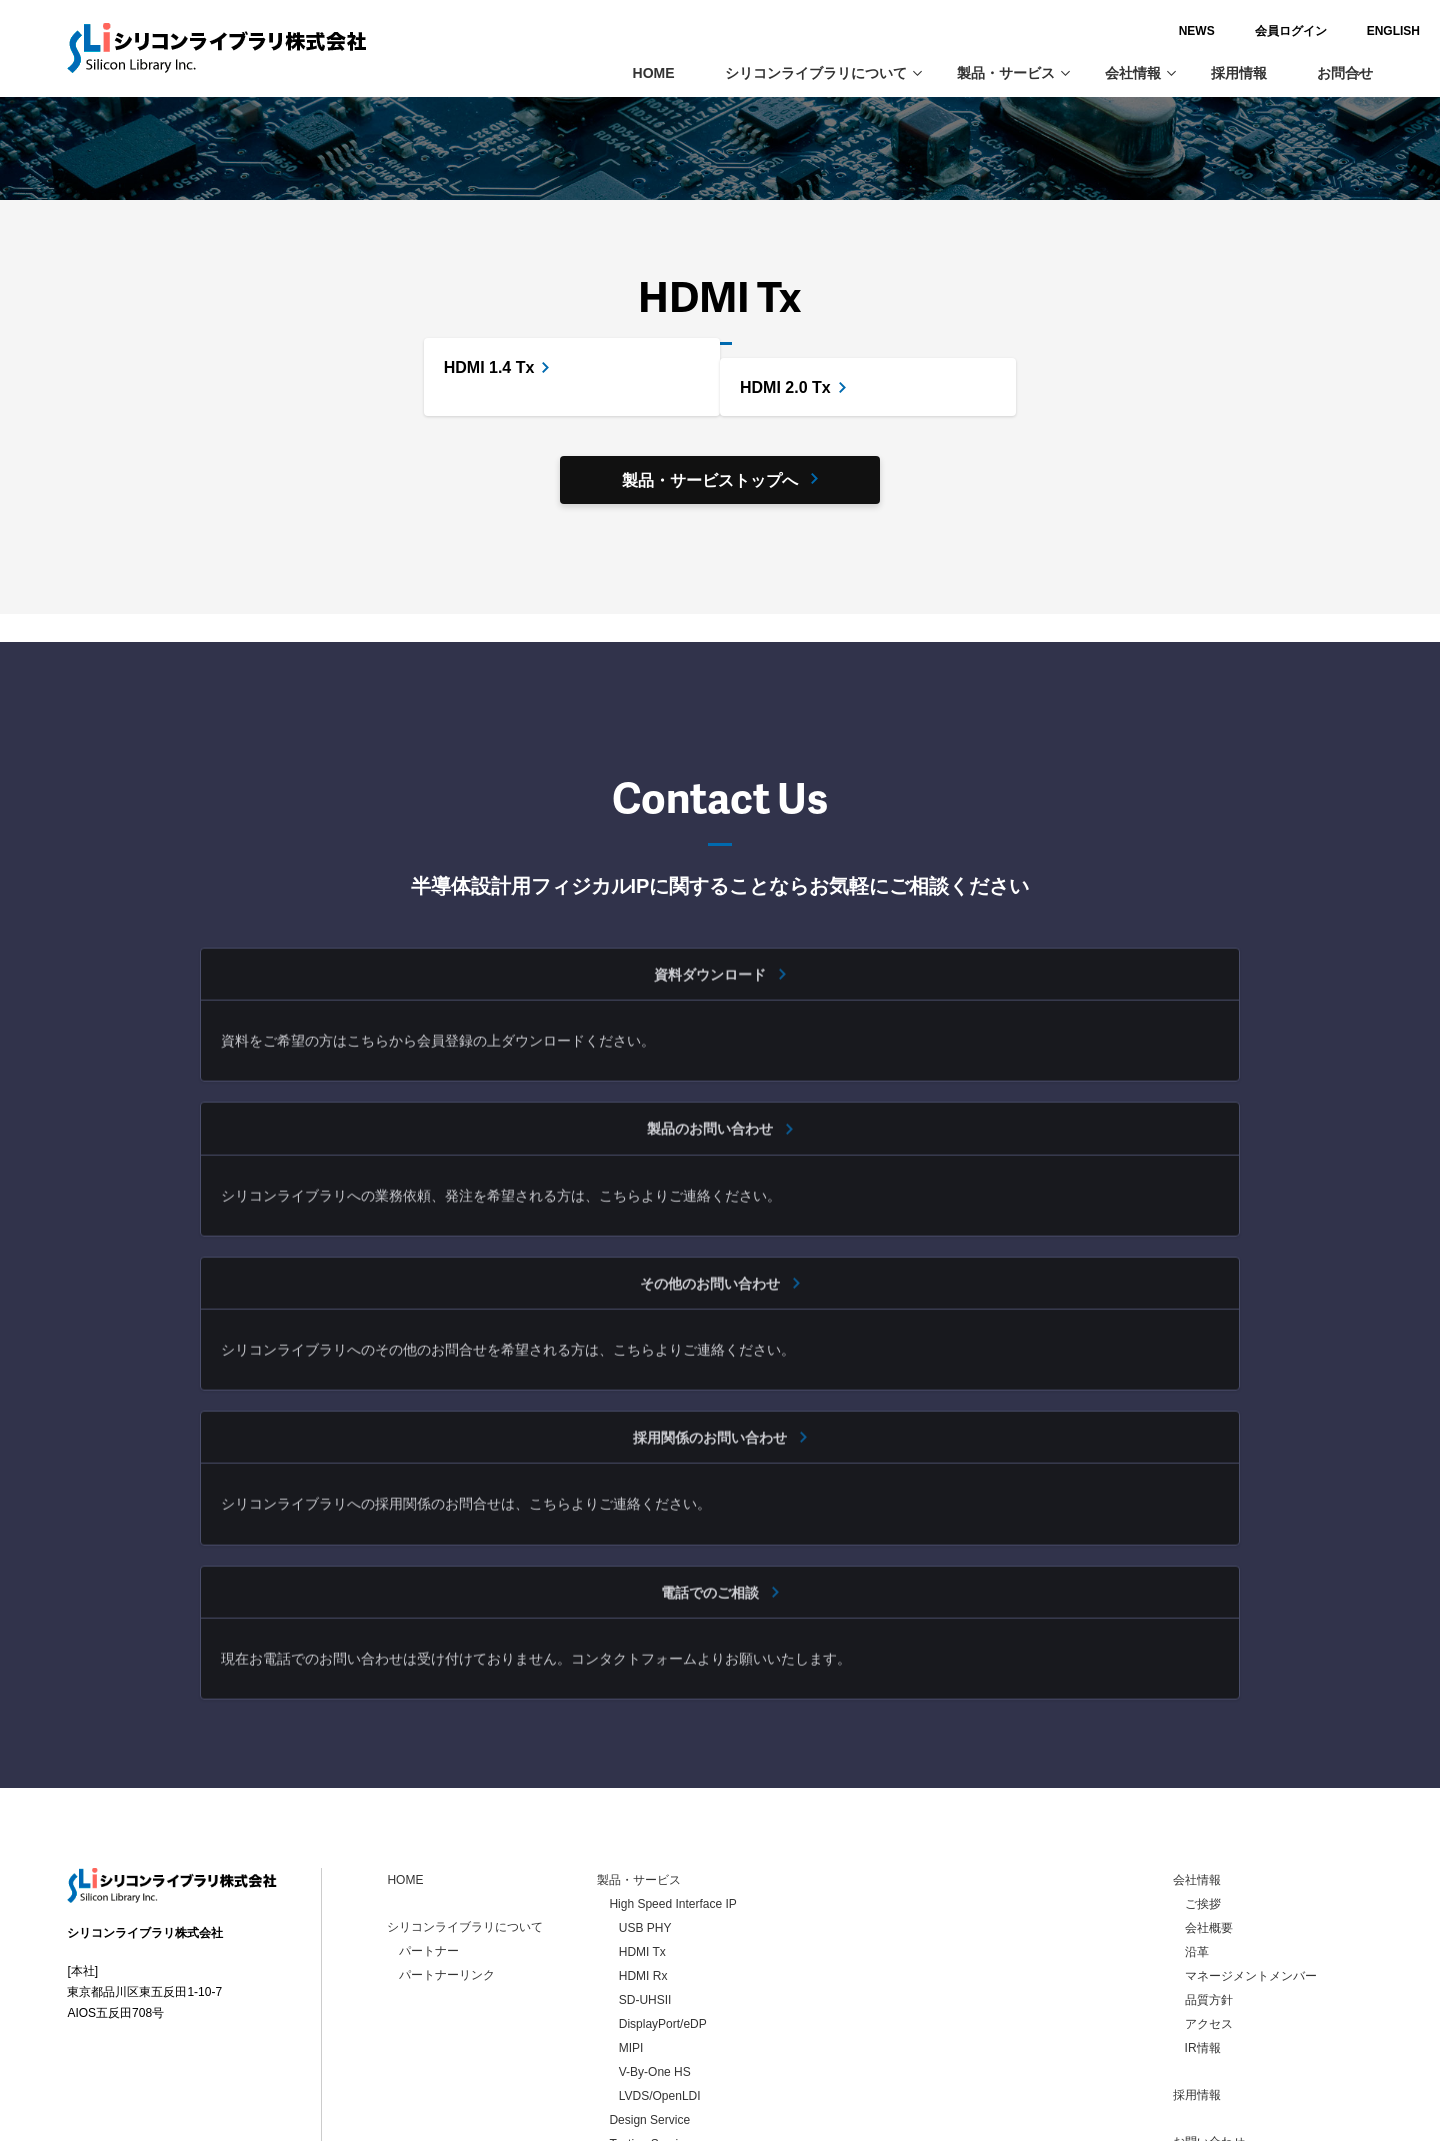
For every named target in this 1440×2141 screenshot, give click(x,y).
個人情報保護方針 (1233, 2007)
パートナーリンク (447, 1816)
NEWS (1149, 31)
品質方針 (1209, 1841)
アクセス (1209, 1865)
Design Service (649, 1961)
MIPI (631, 1889)
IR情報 (1203, 1889)
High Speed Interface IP (321, 137)
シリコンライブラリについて (823, 73)
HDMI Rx (643, 1817)
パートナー (429, 1792)
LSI (618, 2009)
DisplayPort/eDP (663, 1865)
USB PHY (645, 1769)
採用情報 (1239, 73)
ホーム (88, 137)
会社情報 (1140, 73)
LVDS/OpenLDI (660, 1937)
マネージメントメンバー (1251, 1817)
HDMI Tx (642, 1793)
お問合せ (1345, 73)
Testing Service (649, 1985)
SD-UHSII (645, 1841)
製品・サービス (1013, 73)
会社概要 (1209, 1769)
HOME (654, 73)
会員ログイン (1243, 31)
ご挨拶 (1203, 1745)
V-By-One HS (655, 1913)
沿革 (1197, 1793)
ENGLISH (1345, 31)
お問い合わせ (1209, 1983)
